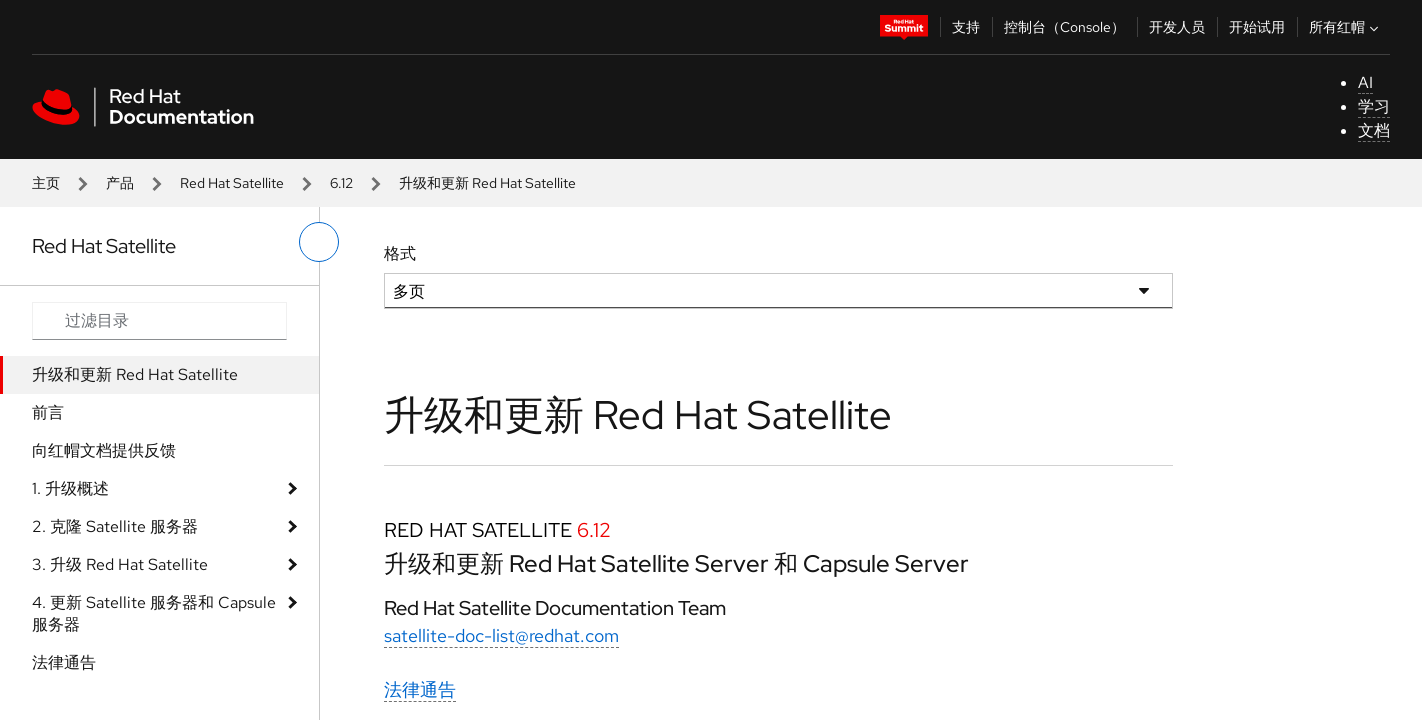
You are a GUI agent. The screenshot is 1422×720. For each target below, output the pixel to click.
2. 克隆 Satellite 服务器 (115, 526)
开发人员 (1177, 27)
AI (1365, 82)
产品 (120, 183)
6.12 (341, 183)
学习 (1374, 106)
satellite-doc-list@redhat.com (501, 635)
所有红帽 (1346, 27)
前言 (48, 412)
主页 (46, 183)
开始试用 (1257, 27)
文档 (1374, 130)
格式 (400, 253)
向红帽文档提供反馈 (104, 450)
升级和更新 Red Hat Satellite (135, 374)
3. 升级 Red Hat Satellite (120, 564)
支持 (966, 27)
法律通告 (64, 662)
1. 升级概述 (70, 488)
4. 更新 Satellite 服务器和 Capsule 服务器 (154, 613)
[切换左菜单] (319, 242)
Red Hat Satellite (232, 183)
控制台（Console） (1064, 27)
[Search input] (159, 321)
